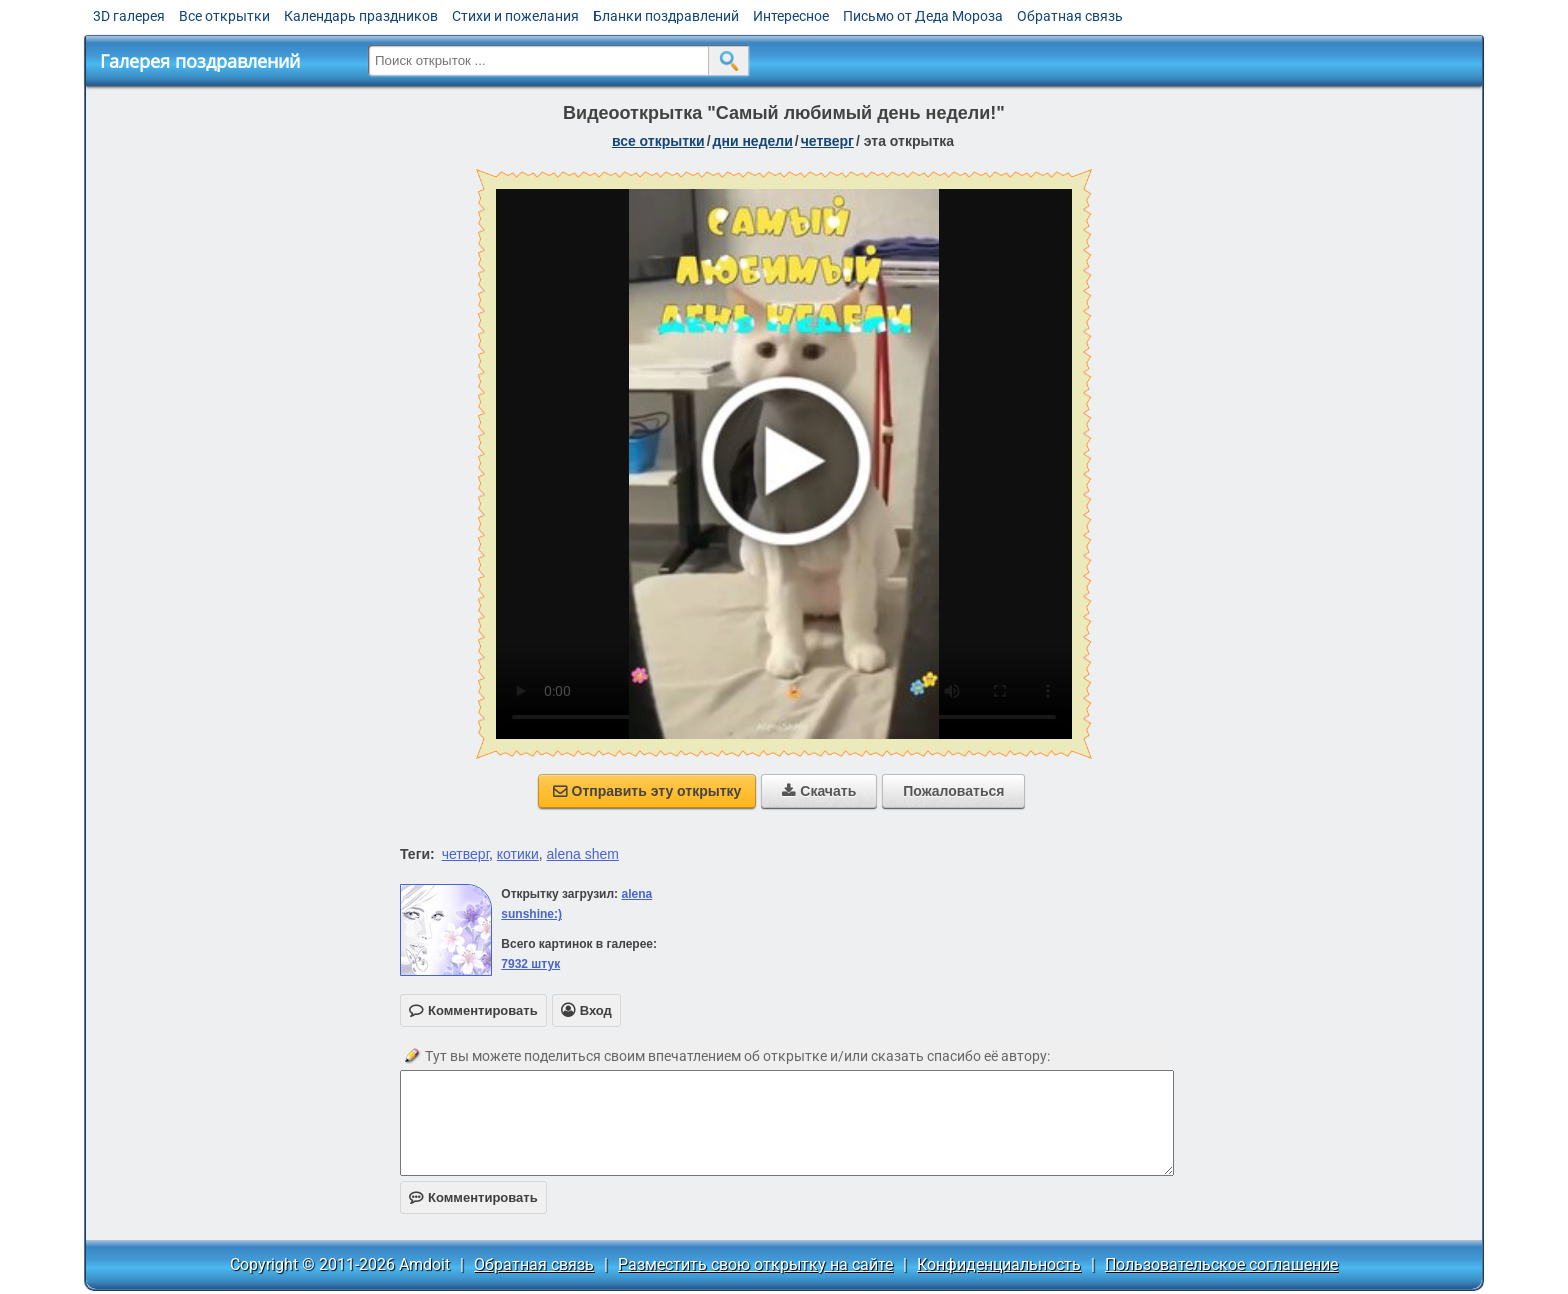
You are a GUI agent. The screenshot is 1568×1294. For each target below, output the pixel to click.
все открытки (658, 141)
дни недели (753, 141)
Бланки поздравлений (666, 16)
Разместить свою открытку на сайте (755, 1264)
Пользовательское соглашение (1221, 1264)
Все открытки (224, 16)
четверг (827, 141)
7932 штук (530, 964)
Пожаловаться (953, 791)
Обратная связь (1070, 16)
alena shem (583, 854)
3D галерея (129, 16)
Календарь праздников (361, 16)
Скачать (819, 791)
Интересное (791, 16)
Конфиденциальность (999, 1264)
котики (518, 854)
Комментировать (473, 1197)
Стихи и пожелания (515, 16)
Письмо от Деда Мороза (923, 16)
